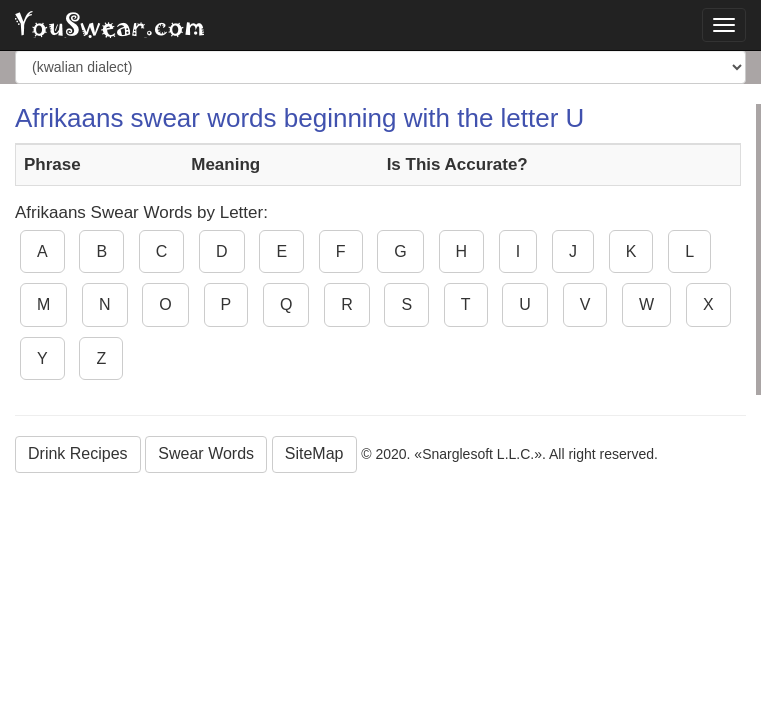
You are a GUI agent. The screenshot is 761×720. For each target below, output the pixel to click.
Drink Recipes (78, 453)
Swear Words (206, 453)
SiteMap (314, 453)
